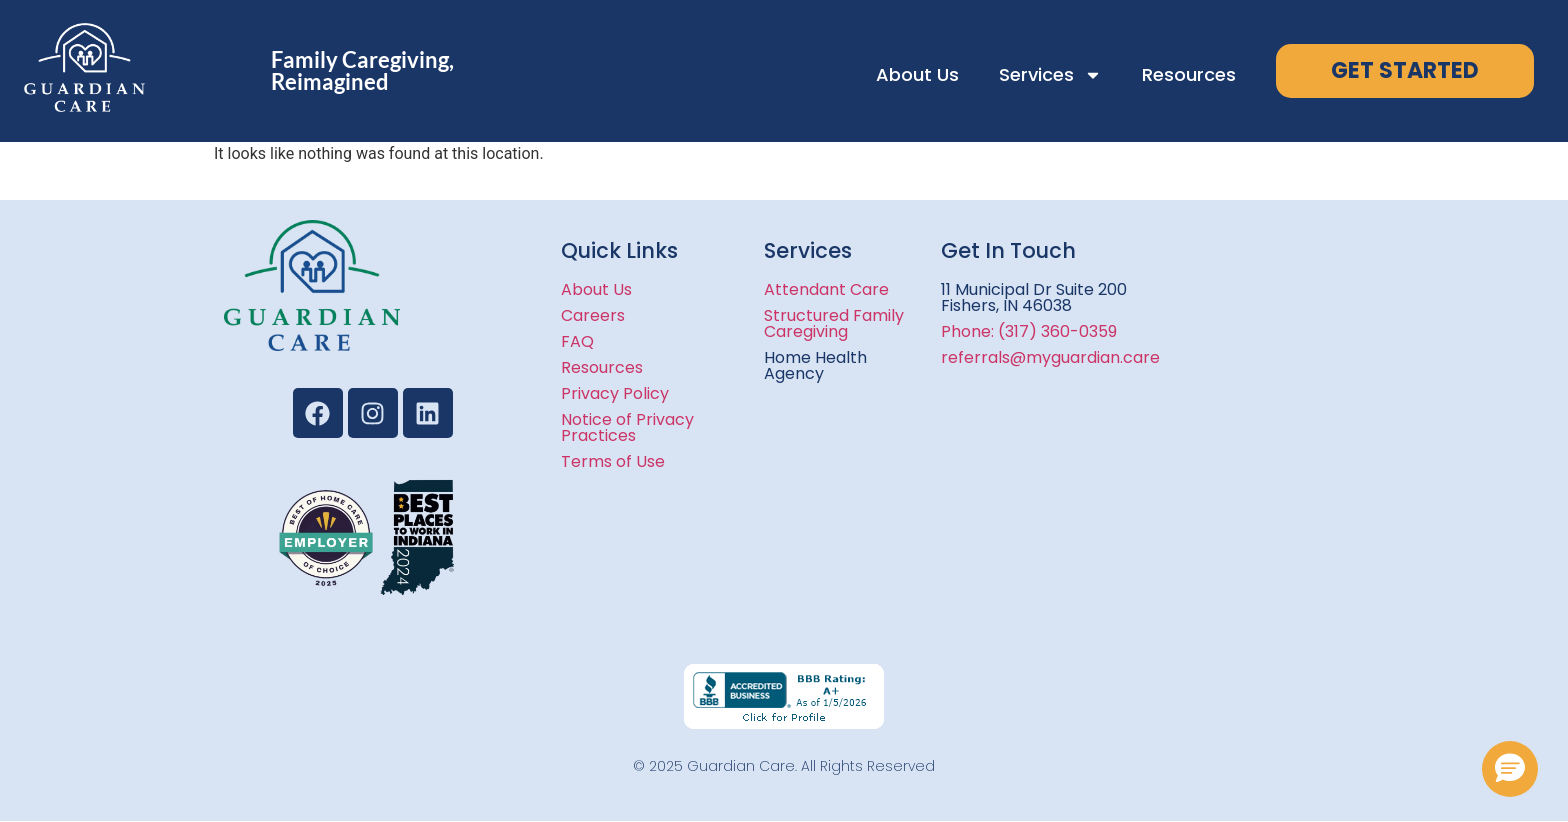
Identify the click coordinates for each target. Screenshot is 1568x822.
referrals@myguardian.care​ (1050, 357)
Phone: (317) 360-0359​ (1029, 331)
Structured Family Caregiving (834, 323)
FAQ (577, 341)
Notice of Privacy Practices (627, 427)
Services (1050, 75)
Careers (593, 315)
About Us (917, 74)
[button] (1510, 769)
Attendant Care (826, 289)
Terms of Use (613, 461)
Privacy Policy (615, 393)
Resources (1189, 74)
